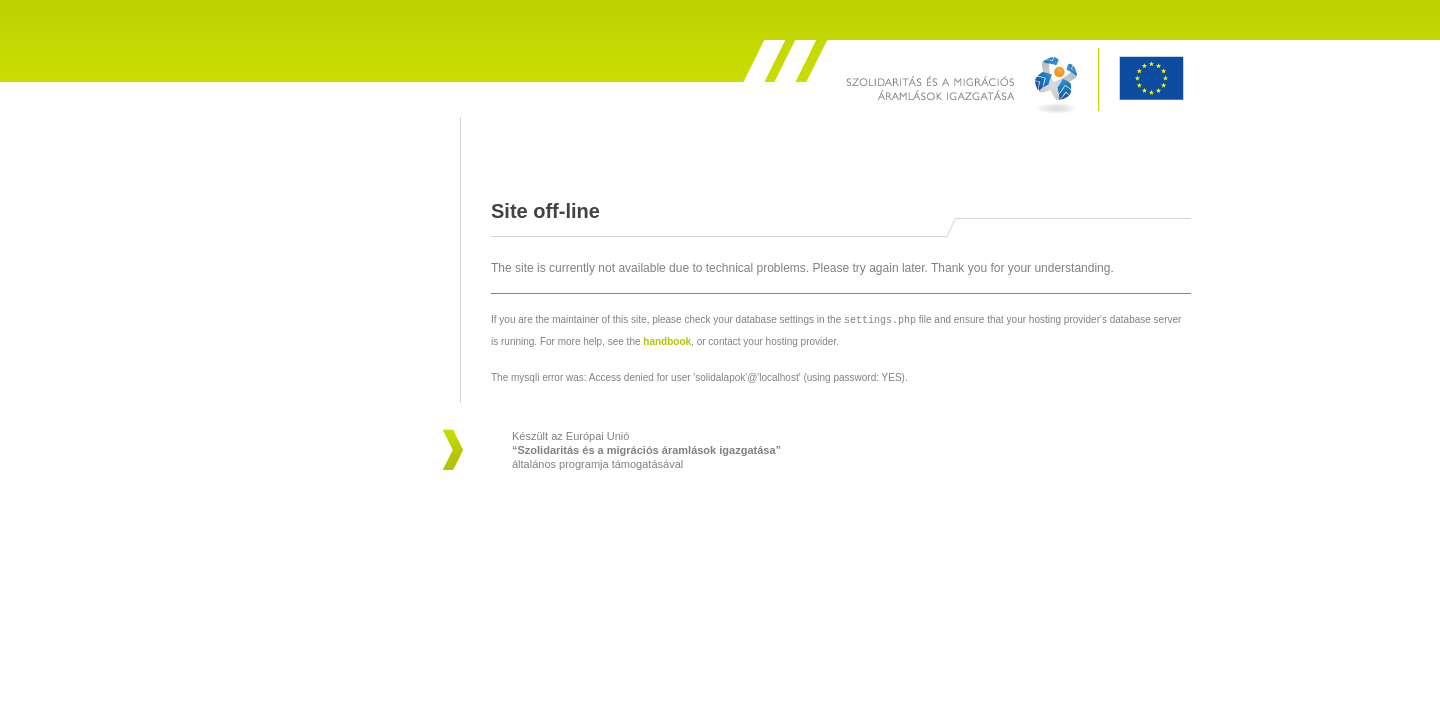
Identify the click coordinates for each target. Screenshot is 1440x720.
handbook (667, 340)
